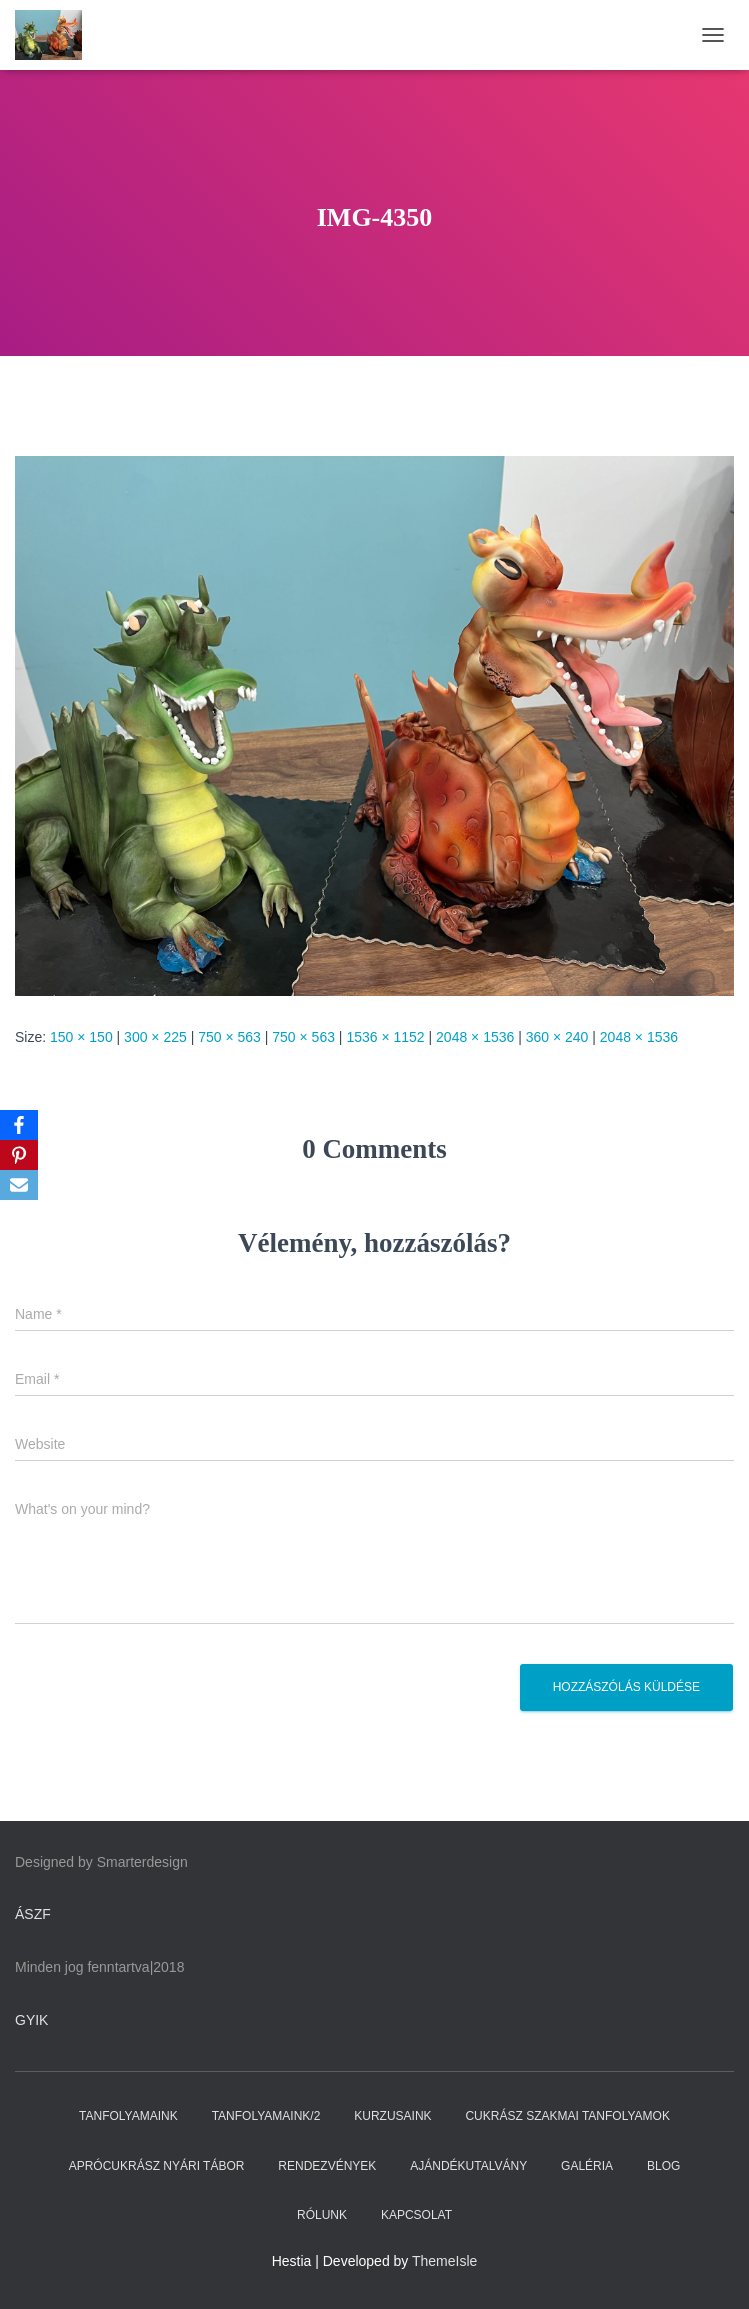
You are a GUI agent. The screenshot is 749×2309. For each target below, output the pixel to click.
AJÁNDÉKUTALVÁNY (468, 2166)
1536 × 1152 (385, 1037)
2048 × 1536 (475, 1037)
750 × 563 (229, 1037)
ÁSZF (33, 1914)
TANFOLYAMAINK (128, 2116)
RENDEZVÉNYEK (327, 2166)
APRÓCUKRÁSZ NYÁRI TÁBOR (157, 2166)
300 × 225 (155, 1037)
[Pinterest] (19, 1155)
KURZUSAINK (392, 2116)
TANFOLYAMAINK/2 (266, 2116)
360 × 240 (557, 1037)
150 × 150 (81, 1037)
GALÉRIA (587, 2166)
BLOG (663, 2166)
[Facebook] (19, 1125)
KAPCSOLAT (416, 2215)
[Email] (19, 1185)
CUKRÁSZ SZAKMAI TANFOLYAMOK (567, 2116)
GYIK (31, 2020)
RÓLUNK (322, 2215)
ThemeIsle (444, 2261)
